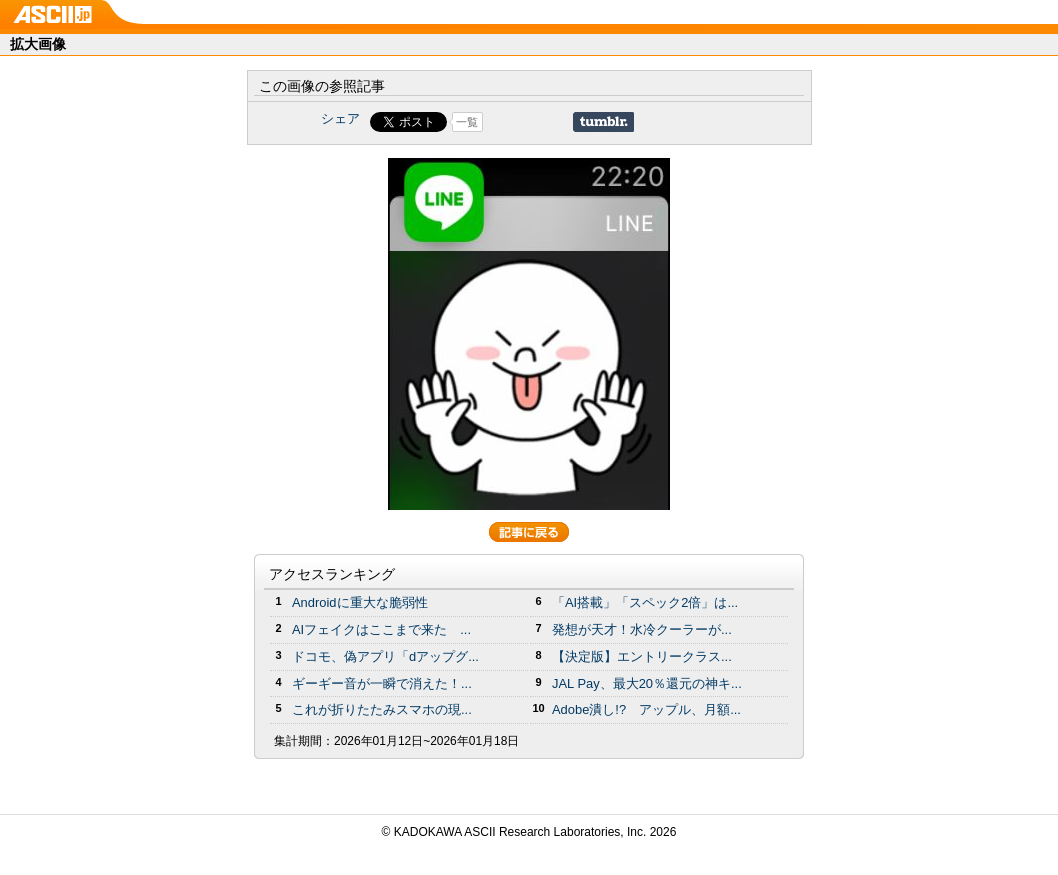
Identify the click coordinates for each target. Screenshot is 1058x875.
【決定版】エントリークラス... (642, 656)
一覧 (467, 122)
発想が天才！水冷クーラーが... (642, 629)
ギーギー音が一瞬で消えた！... (382, 683)
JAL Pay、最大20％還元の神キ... (647, 683)
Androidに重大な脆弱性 (360, 602)
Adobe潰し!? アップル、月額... (646, 709)
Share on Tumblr (603, 122)
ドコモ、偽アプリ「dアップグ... (385, 656)
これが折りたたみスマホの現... (382, 709)
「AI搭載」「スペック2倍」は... (645, 602)
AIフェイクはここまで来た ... (381, 629)
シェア (340, 118)
